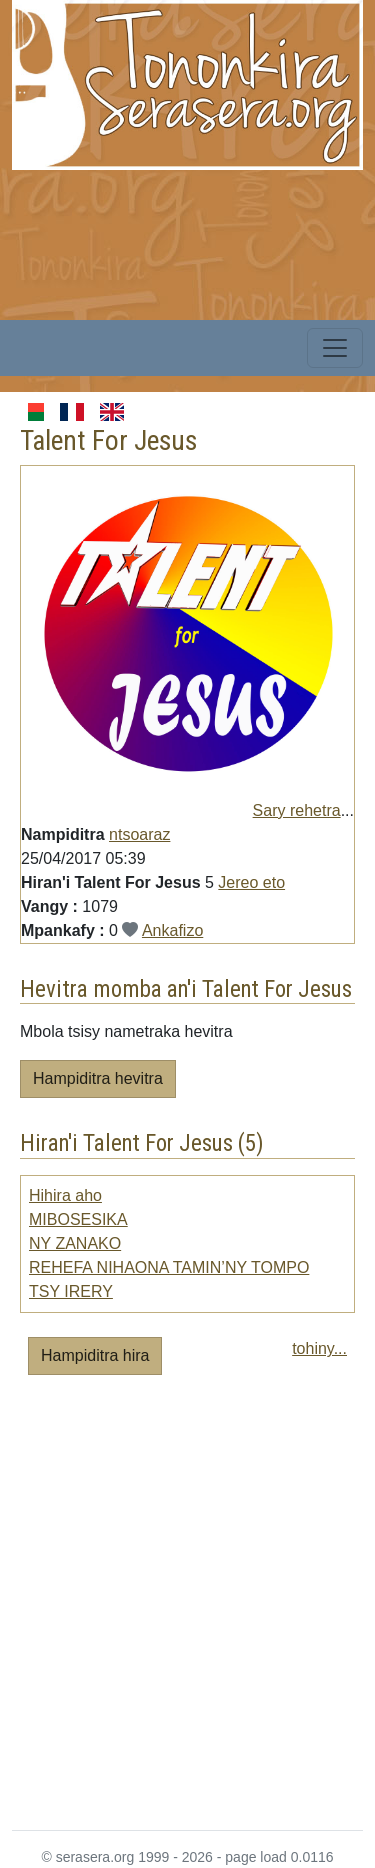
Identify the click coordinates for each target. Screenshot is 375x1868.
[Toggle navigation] (335, 348)
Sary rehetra (297, 810)
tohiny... (319, 1348)
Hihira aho (65, 1195)
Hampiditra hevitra (98, 1078)
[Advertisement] (187, 1610)
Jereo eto (251, 882)
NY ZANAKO (75, 1243)
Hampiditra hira (95, 1355)
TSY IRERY (71, 1291)
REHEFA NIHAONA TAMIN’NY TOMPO (169, 1267)
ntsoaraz (139, 834)
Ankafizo (172, 930)
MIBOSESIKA (78, 1219)
